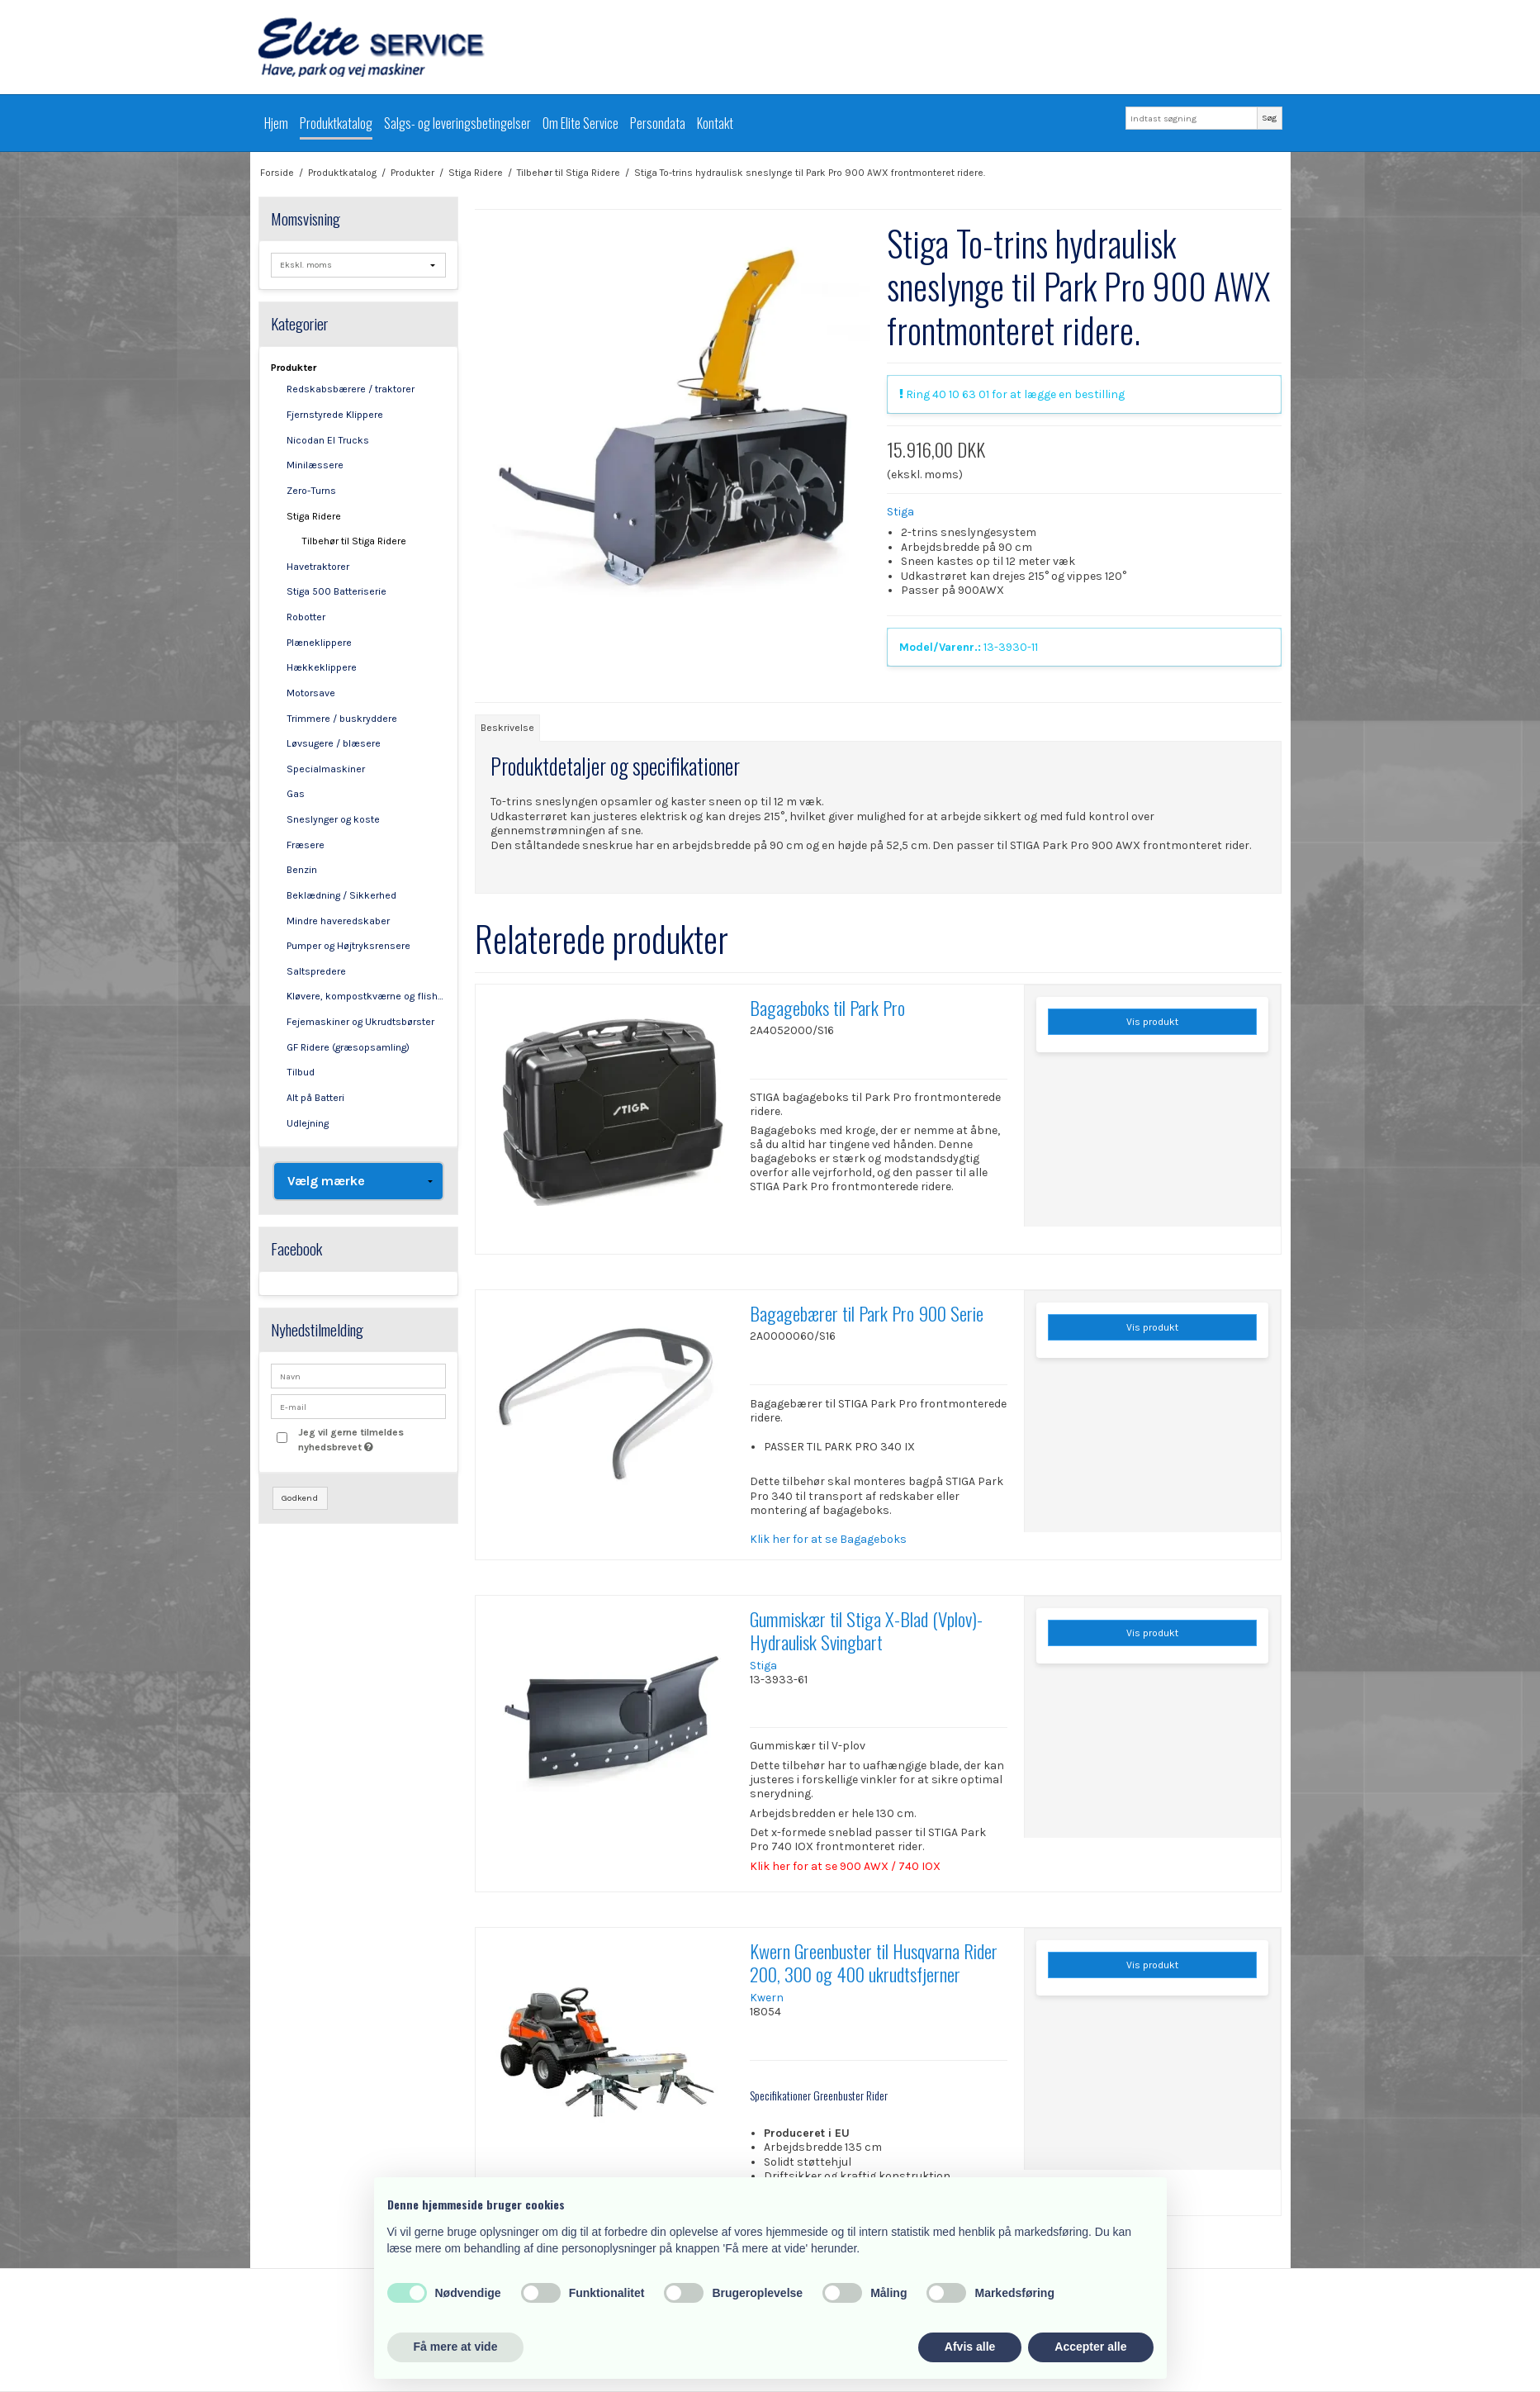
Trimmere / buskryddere (342, 718)
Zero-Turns (311, 490)
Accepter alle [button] (1090, 2346)
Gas (296, 794)
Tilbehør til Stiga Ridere (353, 541)
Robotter (306, 617)
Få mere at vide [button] (456, 2346)
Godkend (300, 1498)
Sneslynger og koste (333, 819)
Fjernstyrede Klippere (335, 414)
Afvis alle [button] (970, 2346)
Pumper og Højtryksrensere (348, 946)
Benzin (302, 870)
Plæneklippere (319, 642)
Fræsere (306, 845)
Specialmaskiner (326, 769)
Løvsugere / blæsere (334, 743)
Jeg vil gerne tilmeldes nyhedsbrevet (371, 1439)
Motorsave (311, 693)
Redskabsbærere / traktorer (351, 389)
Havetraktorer (318, 566)
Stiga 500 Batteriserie (336, 591)
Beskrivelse (507, 727)
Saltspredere (316, 971)
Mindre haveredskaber (338, 921)
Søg (1269, 117)
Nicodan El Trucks (328, 440)
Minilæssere (315, 465)
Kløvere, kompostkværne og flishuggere (366, 996)
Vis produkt (1152, 1022)
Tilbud (301, 1072)
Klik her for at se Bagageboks (828, 1539)
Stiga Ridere (314, 516)
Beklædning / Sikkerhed (341, 895)
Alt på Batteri (315, 1097)
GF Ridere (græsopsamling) (348, 1047)
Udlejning (308, 1123)
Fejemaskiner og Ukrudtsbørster (360, 1022)
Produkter (293, 367)
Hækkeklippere (322, 667)
